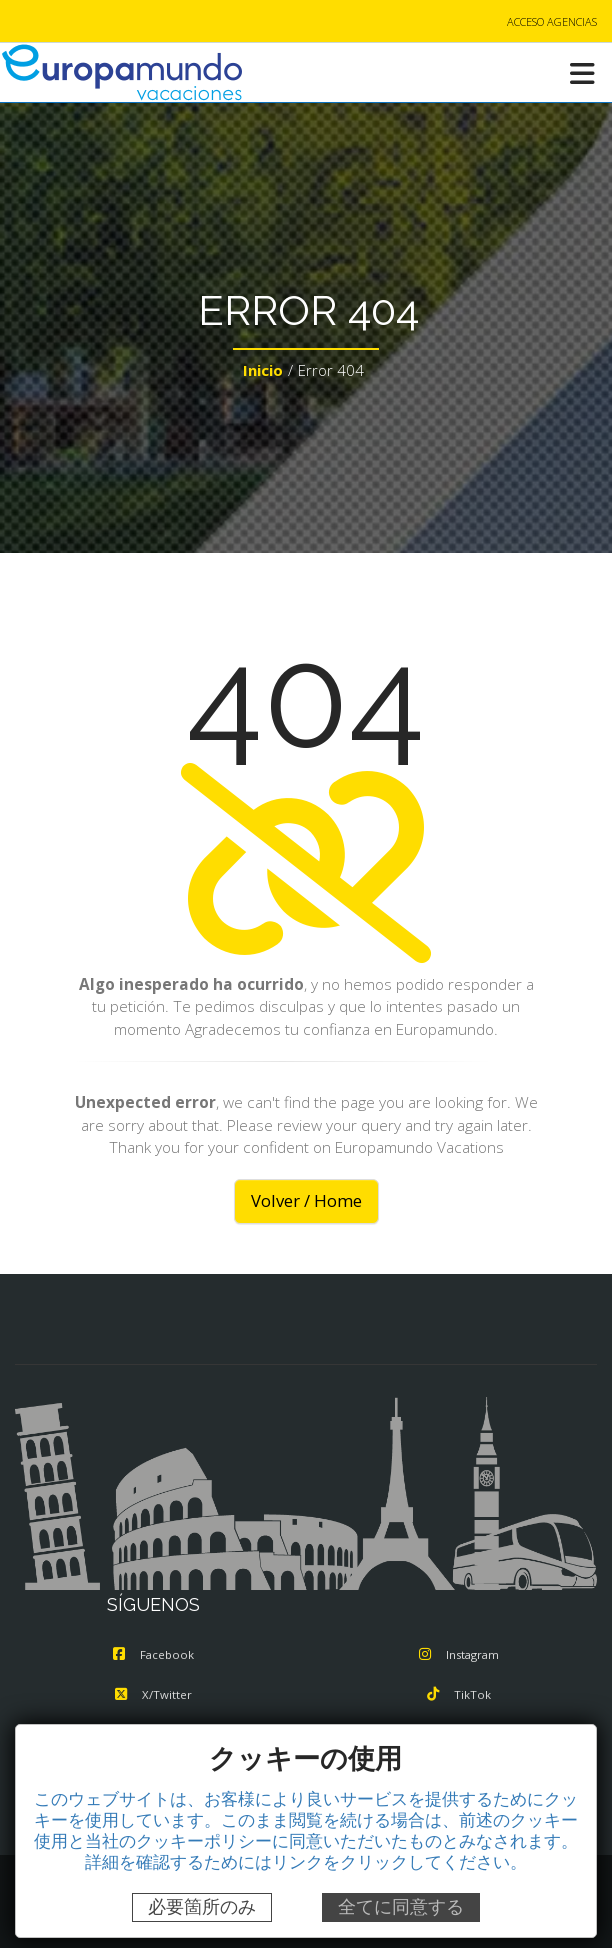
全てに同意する (401, 1907)
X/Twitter (153, 1694)
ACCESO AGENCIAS (552, 21)
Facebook (153, 1654)
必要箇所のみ (202, 1907)
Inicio (263, 370)
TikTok (459, 1694)
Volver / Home (306, 1200)
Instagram (459, 1654)
